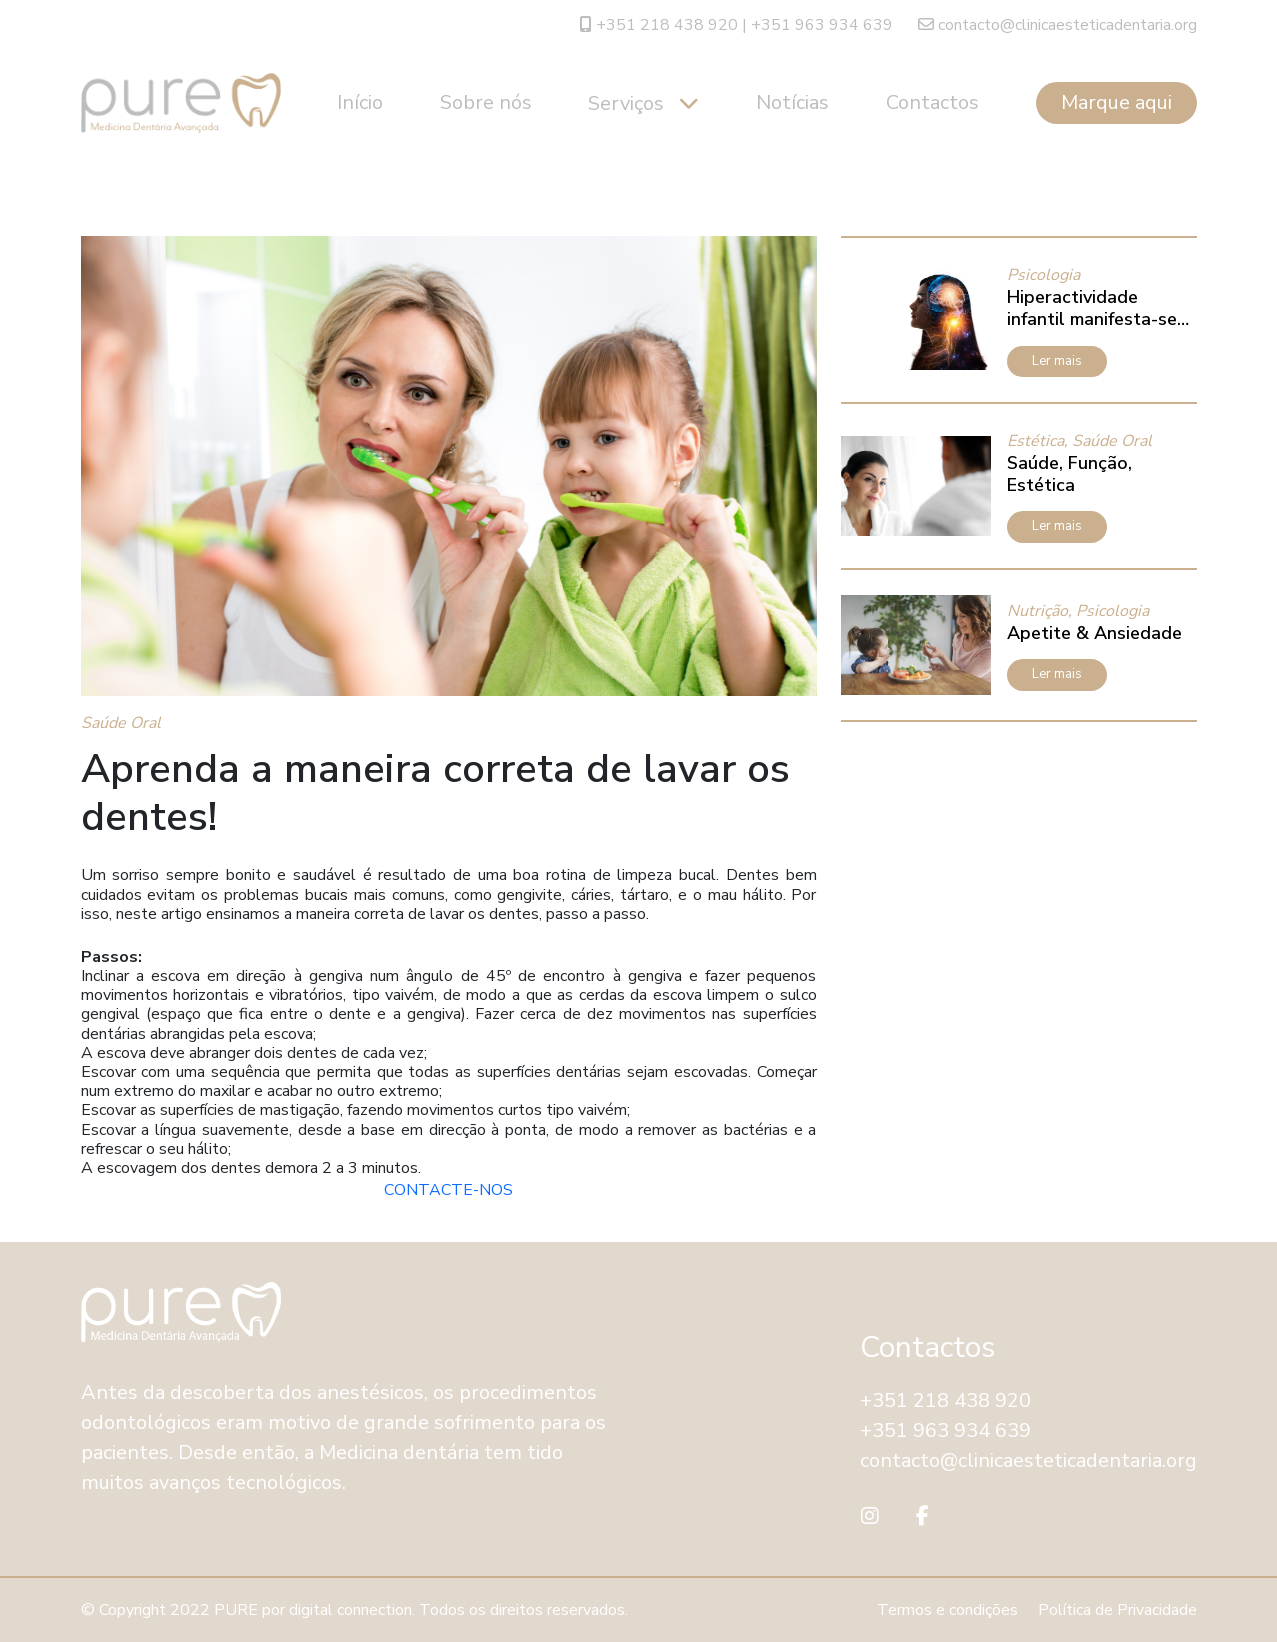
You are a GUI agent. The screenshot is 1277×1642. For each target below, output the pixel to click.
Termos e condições (947, 1610)
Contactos (932, 102)
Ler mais (1057, 361)
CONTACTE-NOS (448, 1190)
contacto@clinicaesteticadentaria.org (1057, 25)
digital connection (350, 1610)
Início (360, 102)
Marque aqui (1116, 102)
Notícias (792, 102)
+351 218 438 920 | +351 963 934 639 (736, 25)
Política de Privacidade (1117, 1610)
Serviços (628, 103)
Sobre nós (486, 102)
